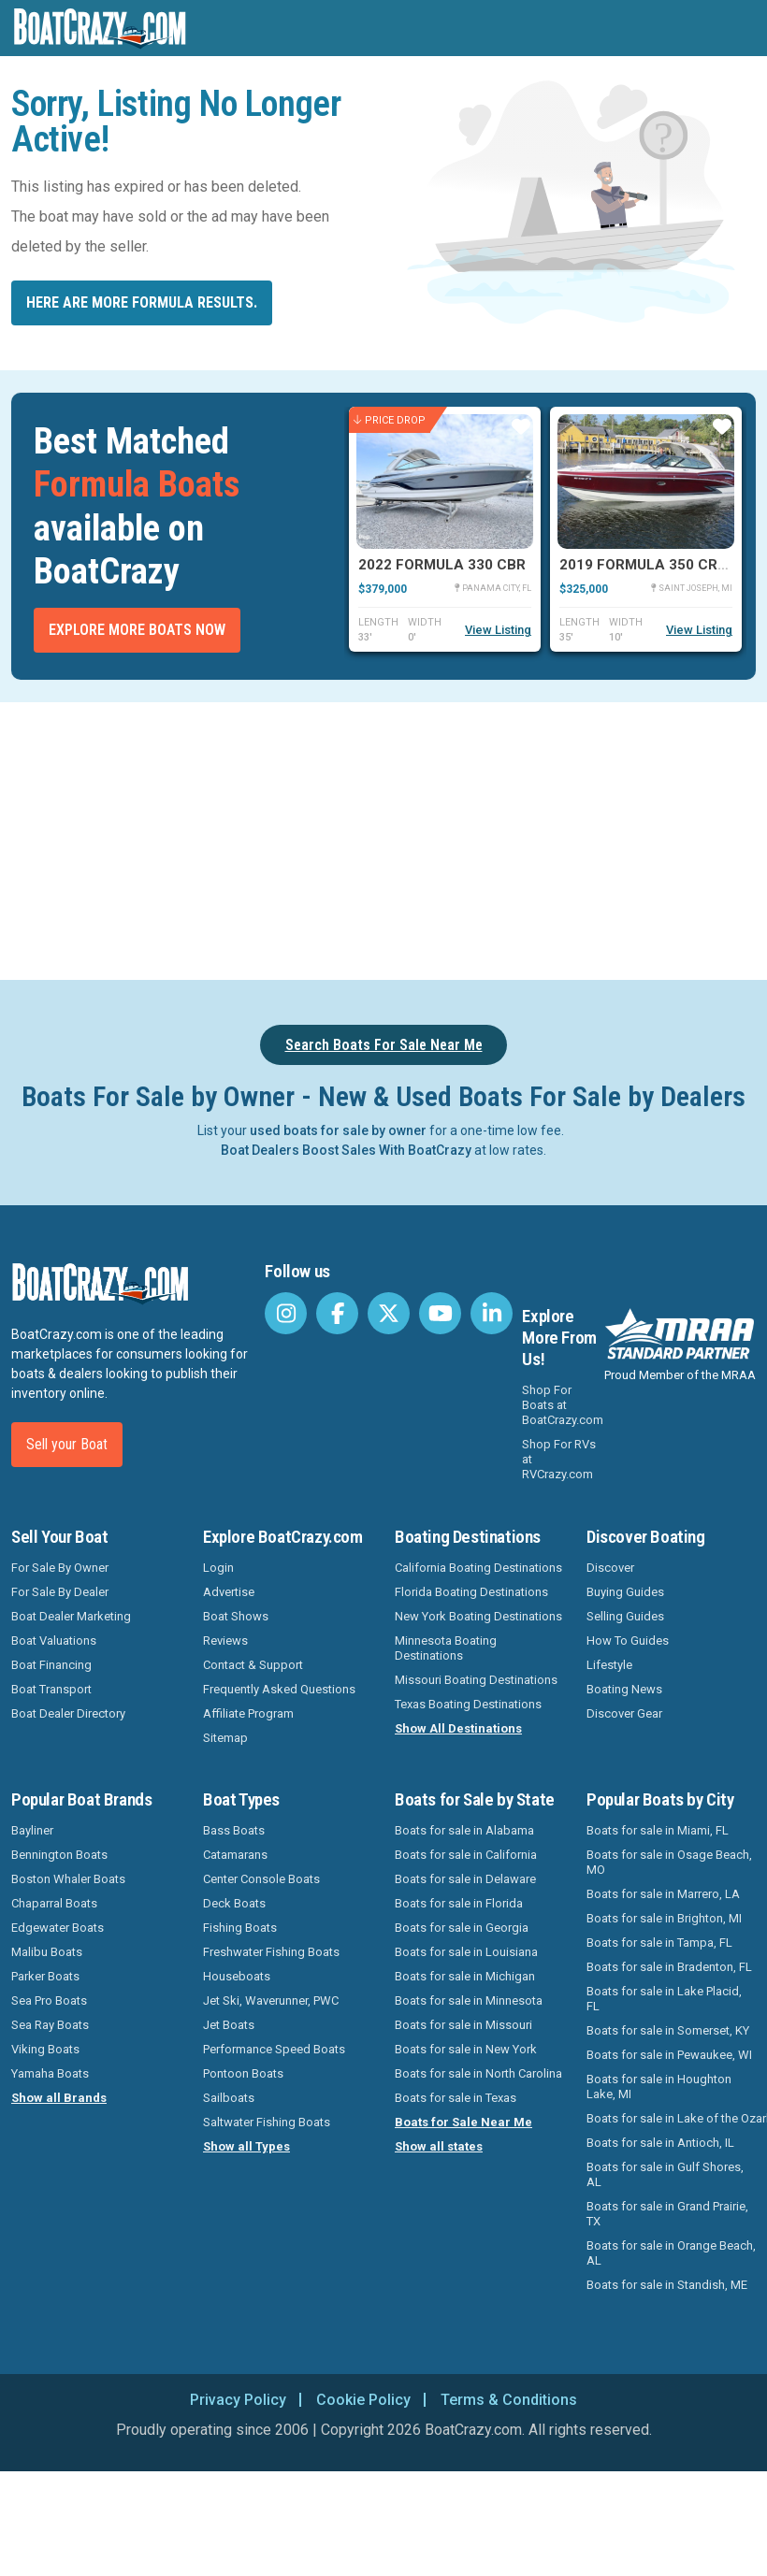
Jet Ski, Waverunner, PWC (271, 2000)
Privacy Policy (238, 2400)
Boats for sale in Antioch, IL (660, 2143)
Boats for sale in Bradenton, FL (669, 1967)
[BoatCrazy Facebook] (337, 1313)
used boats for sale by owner (338, 1130)
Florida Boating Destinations (471, 1592)
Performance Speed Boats (274, 2049)
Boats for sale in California (466, 1855)
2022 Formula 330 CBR (442, 564)
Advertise (228, 1592)
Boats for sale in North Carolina (478, 2073)
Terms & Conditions (509, 2400)
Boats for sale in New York (466, 2049)
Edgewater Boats (57, 1928)
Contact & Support (253, 1665)
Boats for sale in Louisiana (466, 1952)
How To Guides (627, 1640)
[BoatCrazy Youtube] (440, 1313)
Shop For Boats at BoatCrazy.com (562, 1405)
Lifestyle (609, 1665)
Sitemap (225, 1738)
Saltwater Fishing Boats (266, 2122)
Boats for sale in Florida (459, 1903)
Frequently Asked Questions (279, 1689)
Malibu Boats (46, 1952)
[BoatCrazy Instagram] (286, 1313)
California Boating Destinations (478, 1568)
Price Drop (390, 420)
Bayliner (32, 1830)
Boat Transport (51, 1689)
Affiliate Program (248, 1713)
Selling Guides (625, 1616)
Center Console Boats (261, 1879)
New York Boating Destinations (478, 1616)
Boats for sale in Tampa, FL (659, 1943)
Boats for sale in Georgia (461, 1928)
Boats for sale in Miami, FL (657, 1830)
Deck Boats (234, 1903)
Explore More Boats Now (137, 630)
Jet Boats (228, 2025)
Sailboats (228, 2098)
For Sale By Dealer (60, 1592)
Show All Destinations (458, 1728)
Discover (610, 1568)
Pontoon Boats (243, 2073)
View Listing (498, 630)
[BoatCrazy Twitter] (389, 1313)
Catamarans (235, 1855)
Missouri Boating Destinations (476, 1680)
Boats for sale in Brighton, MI (664, 1918)
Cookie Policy (363, 2400)
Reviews (225, 1640)
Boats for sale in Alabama (464, 1830)
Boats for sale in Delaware (465, 1879)
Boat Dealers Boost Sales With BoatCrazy (346, 1150)
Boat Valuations (53, 1640)
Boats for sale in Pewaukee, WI (669, 2055)
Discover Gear (624, 1713)
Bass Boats (234, 1830)
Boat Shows (235, 1616)
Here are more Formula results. (141, 302)
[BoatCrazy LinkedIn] (491, 1313)
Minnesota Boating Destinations (446, 1647)
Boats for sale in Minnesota (469, 2000)
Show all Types (246, 2146)
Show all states (439, 2146)
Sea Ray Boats (50, 2025)
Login (218, 1568)
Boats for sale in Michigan (465, 1976)
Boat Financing (51, 1665)
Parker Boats (45, 1976)
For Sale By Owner (60, 1568)
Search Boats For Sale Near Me (384, 1045)
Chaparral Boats (54, 1903)
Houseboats (236, 1976)
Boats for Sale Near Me (463, 2122)
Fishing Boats (240, 1928)
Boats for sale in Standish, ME (666, 2285)
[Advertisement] (383, 838)
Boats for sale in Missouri (463, 2025)
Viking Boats (45, 2049)
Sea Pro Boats (49, 2000)
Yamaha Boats (50, 2073)
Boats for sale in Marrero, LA (663, 1894)
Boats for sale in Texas (455, 2098)
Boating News (624, 1689)
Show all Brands (59, 2098)
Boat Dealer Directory (68, 1713)
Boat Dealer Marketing (71, 1616)
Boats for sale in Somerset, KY (667, 2030)
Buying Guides (625, 1592)
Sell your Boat (67, 1444)
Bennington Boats (59, 1855)
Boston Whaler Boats (68, 1879)
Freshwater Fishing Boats (271, 1952)
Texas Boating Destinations (468, 1704)
